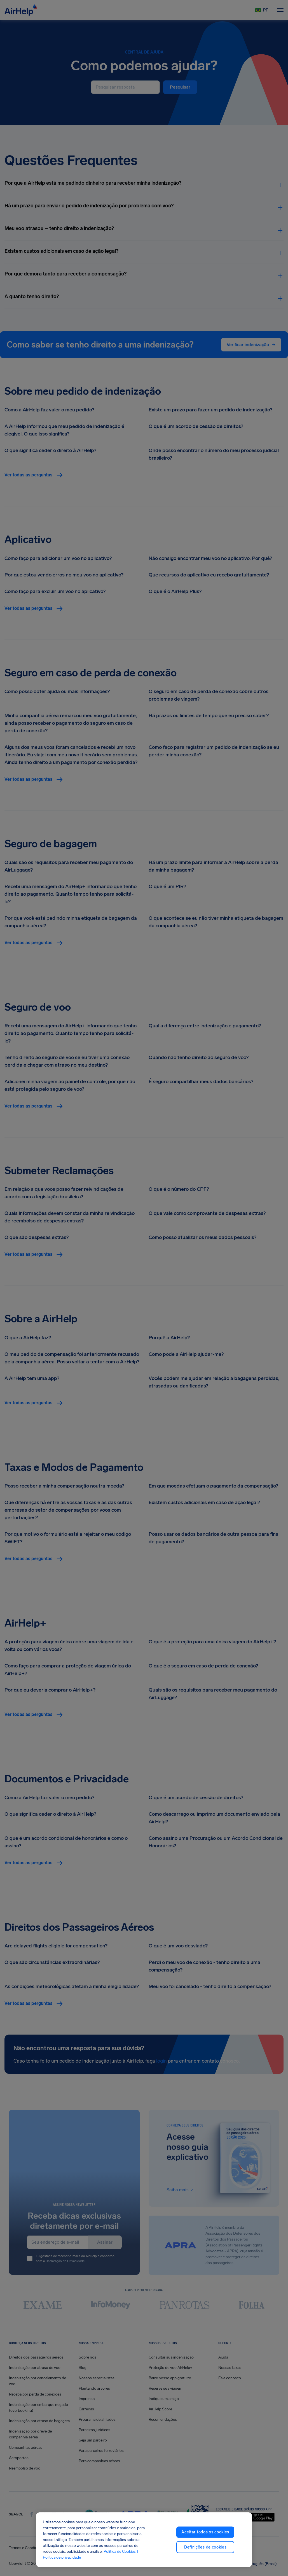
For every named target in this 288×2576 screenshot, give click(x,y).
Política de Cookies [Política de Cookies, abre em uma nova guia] (120, 2551)
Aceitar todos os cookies (205, 2532)
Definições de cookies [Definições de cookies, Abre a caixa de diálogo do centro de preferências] (205, 2547)
